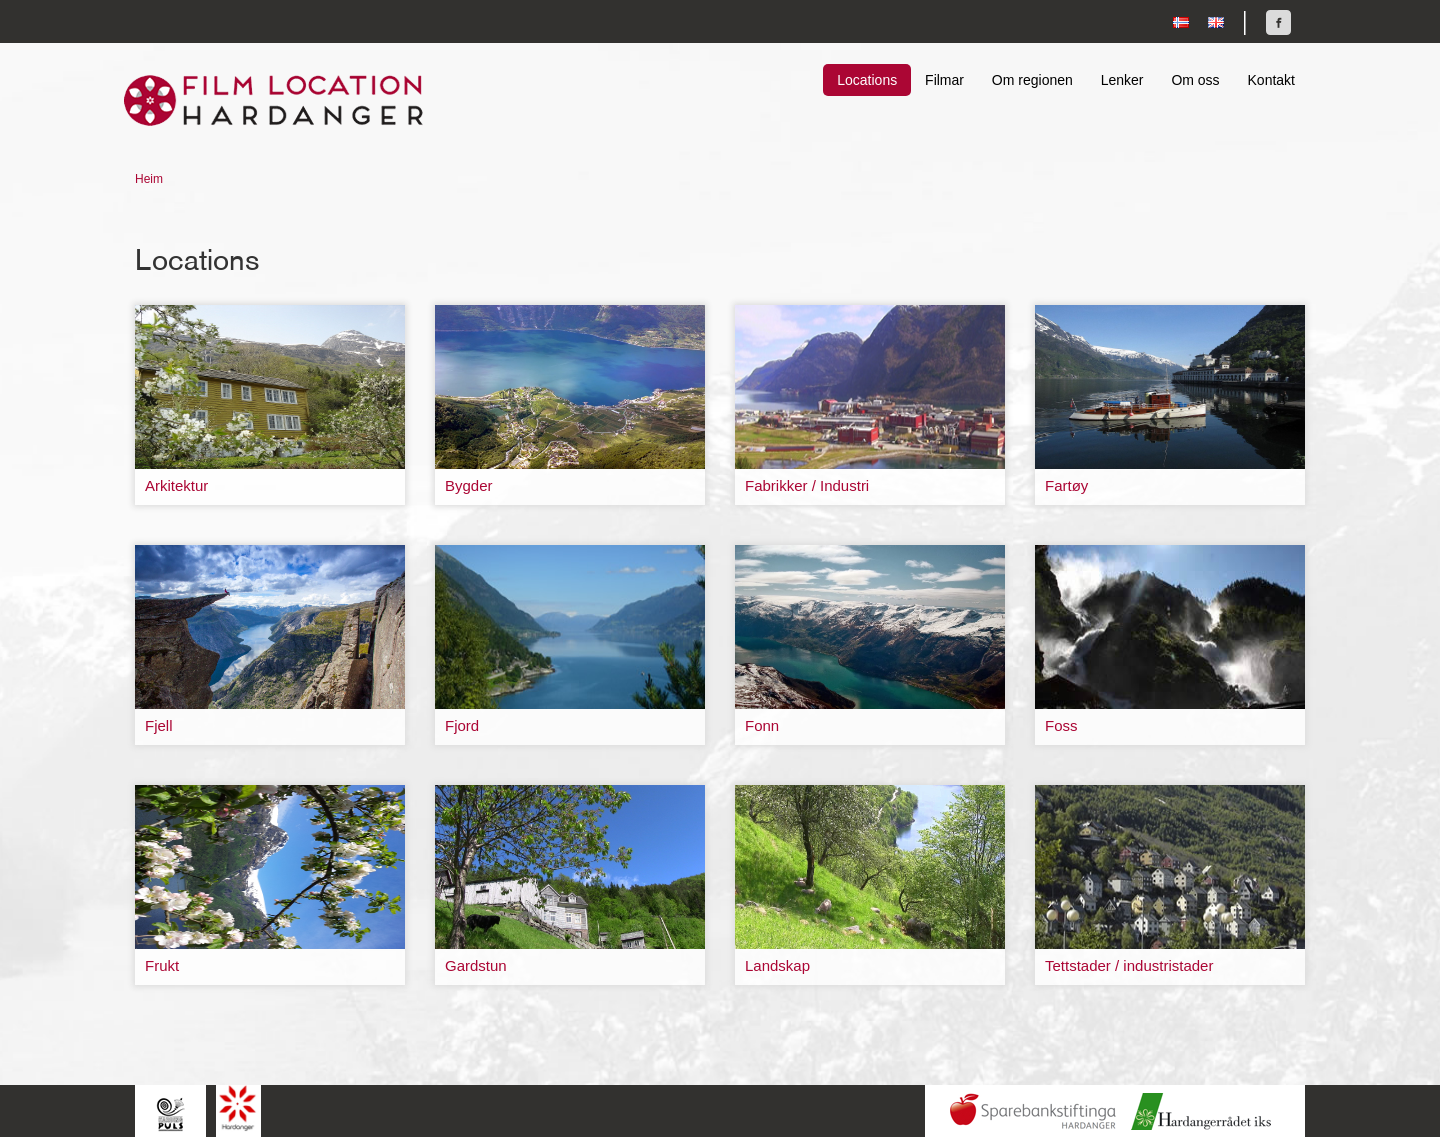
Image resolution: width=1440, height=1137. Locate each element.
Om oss (1195, 80)
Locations (867, 80)
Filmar (944, 80)
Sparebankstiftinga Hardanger (1033, 1111)
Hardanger (238, 1108)
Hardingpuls (170, 1113)
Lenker (1122, 80)
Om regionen (1032, 80)
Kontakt (1271, 80)
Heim (149, 179)
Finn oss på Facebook (1278, 22)
